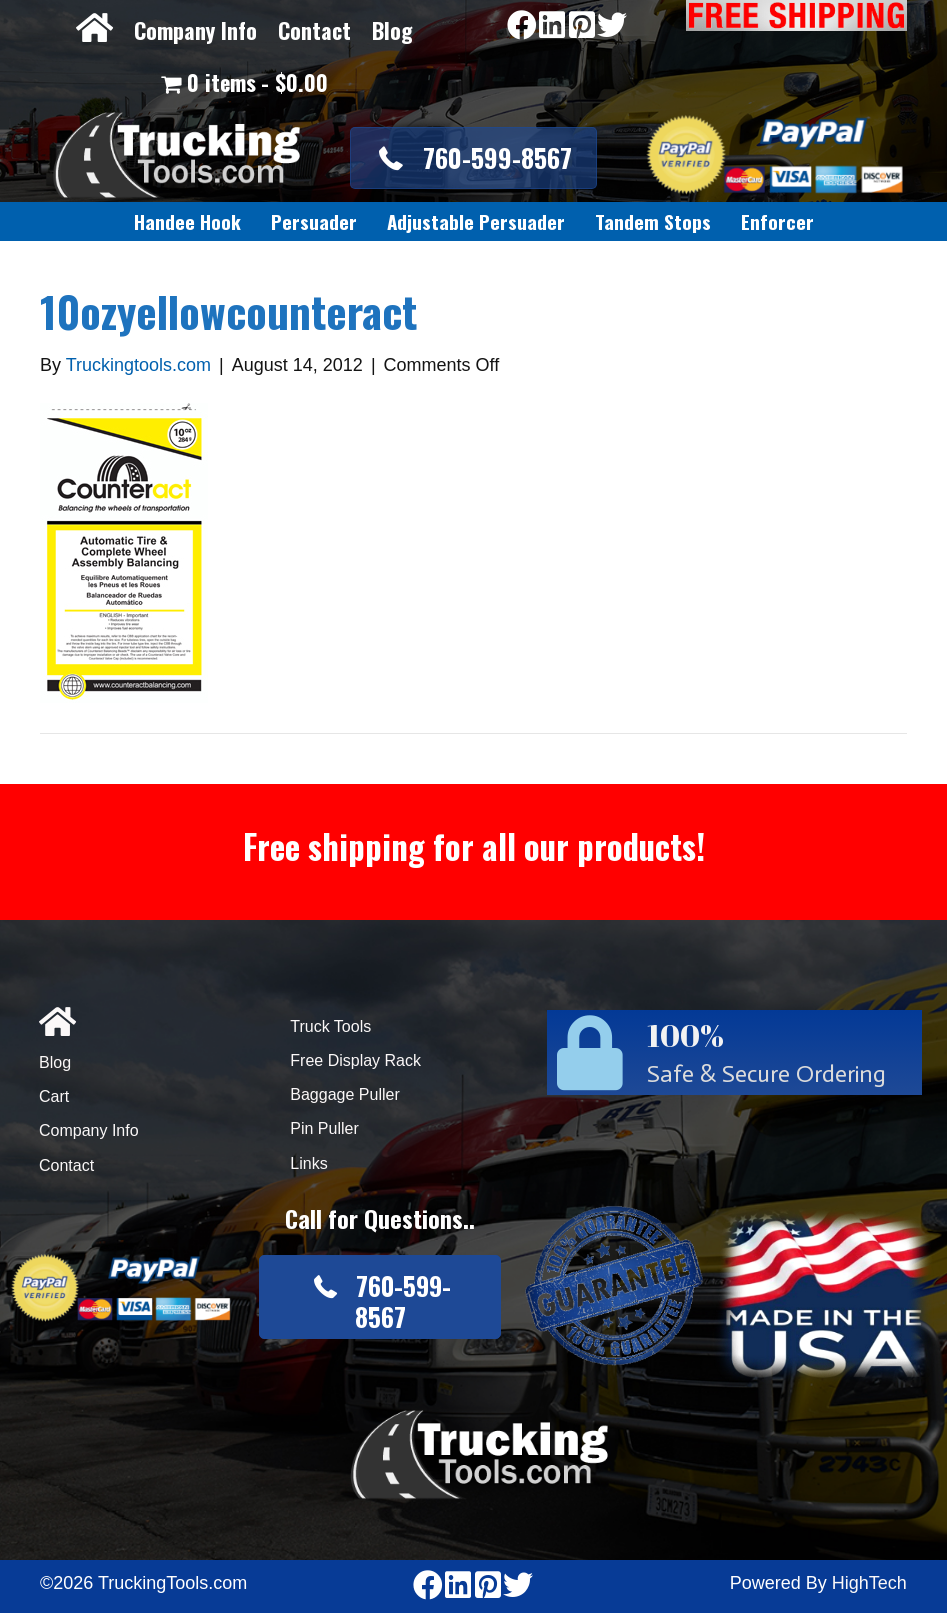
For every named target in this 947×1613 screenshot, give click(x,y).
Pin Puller (324, 1128)
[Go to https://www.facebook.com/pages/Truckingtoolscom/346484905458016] (522, 26)
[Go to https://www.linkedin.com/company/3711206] (552, 26)
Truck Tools (330, 1026)
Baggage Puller (344, 1094)
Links (308, 1163)
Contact (314, 30)
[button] (474, 158)
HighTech (869, 1583)
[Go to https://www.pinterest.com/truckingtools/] (582, 26)
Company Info (195, 30)
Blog (392, 30)
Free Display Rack (355, 1060)
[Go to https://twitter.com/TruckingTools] (612, 26)
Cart (54, 1096)
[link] (187, 222)
